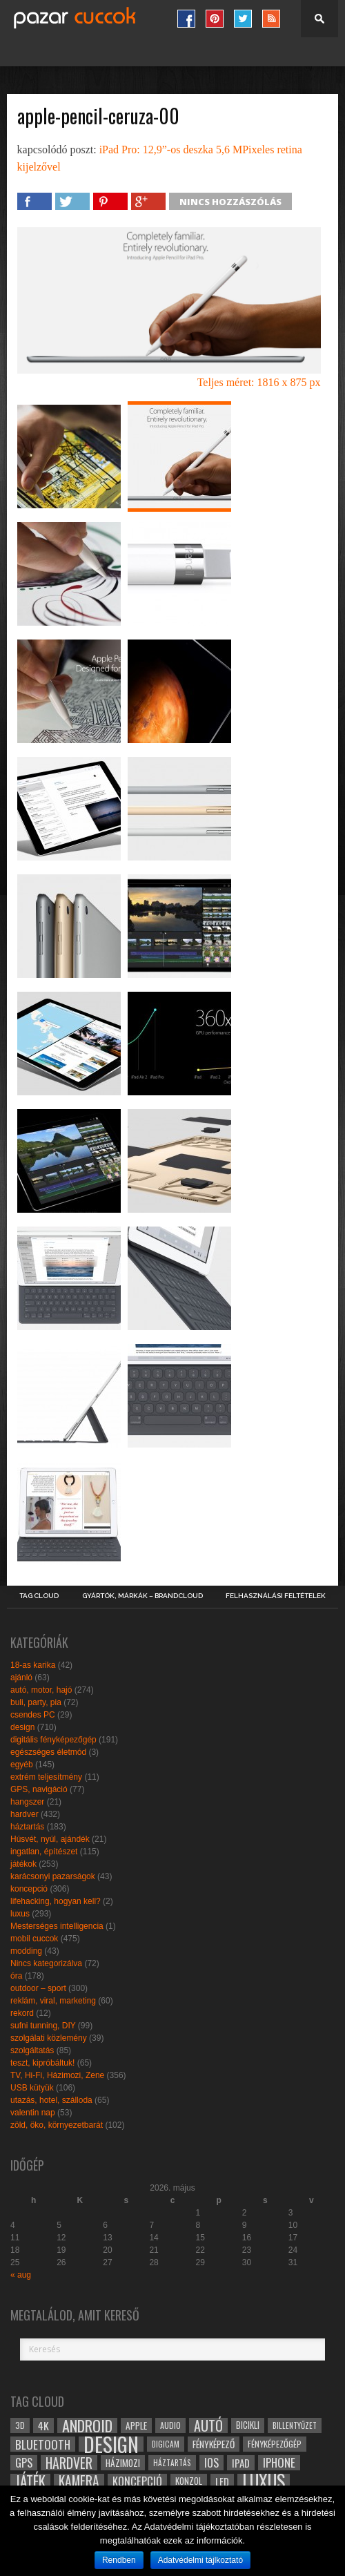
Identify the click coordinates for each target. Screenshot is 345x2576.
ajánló (21, 1677)
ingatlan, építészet (43, 1851)
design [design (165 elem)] (111, 2444)
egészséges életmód (48, 1752)
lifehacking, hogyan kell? (55, 1901)
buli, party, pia (35, 1702)
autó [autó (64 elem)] (208, 2425)
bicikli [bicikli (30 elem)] (247, 2425)
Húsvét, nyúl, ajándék (50, 1839)
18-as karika (32, 1665)
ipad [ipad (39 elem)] (241, 2462)
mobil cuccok (34, 1938)
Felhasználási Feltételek (276, 1596)
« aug (20, 2275)
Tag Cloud (39, 1596)
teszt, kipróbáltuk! (42, 2063)
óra (16, 1976)
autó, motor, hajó (41, 1690)
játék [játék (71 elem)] (30, 2481)
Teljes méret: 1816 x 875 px (259, 382)
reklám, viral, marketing (53, 2001)
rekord (22, 2013)
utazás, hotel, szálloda (51, 2100)
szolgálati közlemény (48, 2038)
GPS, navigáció (39, 1789)
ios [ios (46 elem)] (211, 2462)
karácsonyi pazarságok (52, 1876)
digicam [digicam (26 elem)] (165, 2444)
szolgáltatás (32, 2050)
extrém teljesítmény (46, 1777)
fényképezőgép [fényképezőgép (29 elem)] (275, 2443)
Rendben (119, 2560)
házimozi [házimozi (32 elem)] (123, 2463)
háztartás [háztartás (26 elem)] (172, 2462)
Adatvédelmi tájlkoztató (200, 2560)
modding (26, 1951)
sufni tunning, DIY (43, 2025)
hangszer (27, 1802)
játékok (23, 1864)
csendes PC (32, 1715)
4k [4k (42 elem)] (43, 2425)
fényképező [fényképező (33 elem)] (214, 2444)
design (22, 1727)
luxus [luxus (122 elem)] (263, 2481)
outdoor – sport (38, 1988)
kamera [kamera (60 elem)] (79, 2481)
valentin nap (32, 2112)
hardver (24, 1814)
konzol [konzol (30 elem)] (188, 2481)
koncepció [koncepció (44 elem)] (137, 2481)
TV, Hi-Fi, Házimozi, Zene (57, 2075)
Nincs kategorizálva (46, 1963)
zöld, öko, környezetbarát (56, 2125)
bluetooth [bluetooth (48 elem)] (42, 2444)
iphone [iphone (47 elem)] (279, 2462)
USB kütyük (32, 2088)
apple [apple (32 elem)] (136, 2425)
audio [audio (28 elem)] (170, 2425)
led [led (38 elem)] (222, 2481)
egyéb (21, 1764)
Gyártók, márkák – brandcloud (142, 1596)
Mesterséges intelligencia (56, 1926)
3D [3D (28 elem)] (20, 2425)
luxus (20, 1914)
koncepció (29, 1889)
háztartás (27, 1827)
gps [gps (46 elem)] (23, 2462)
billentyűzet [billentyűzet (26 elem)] (295, 2425)
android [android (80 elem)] (87, 2425)
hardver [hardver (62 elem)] (69, 2462)
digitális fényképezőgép (53, 1739)
